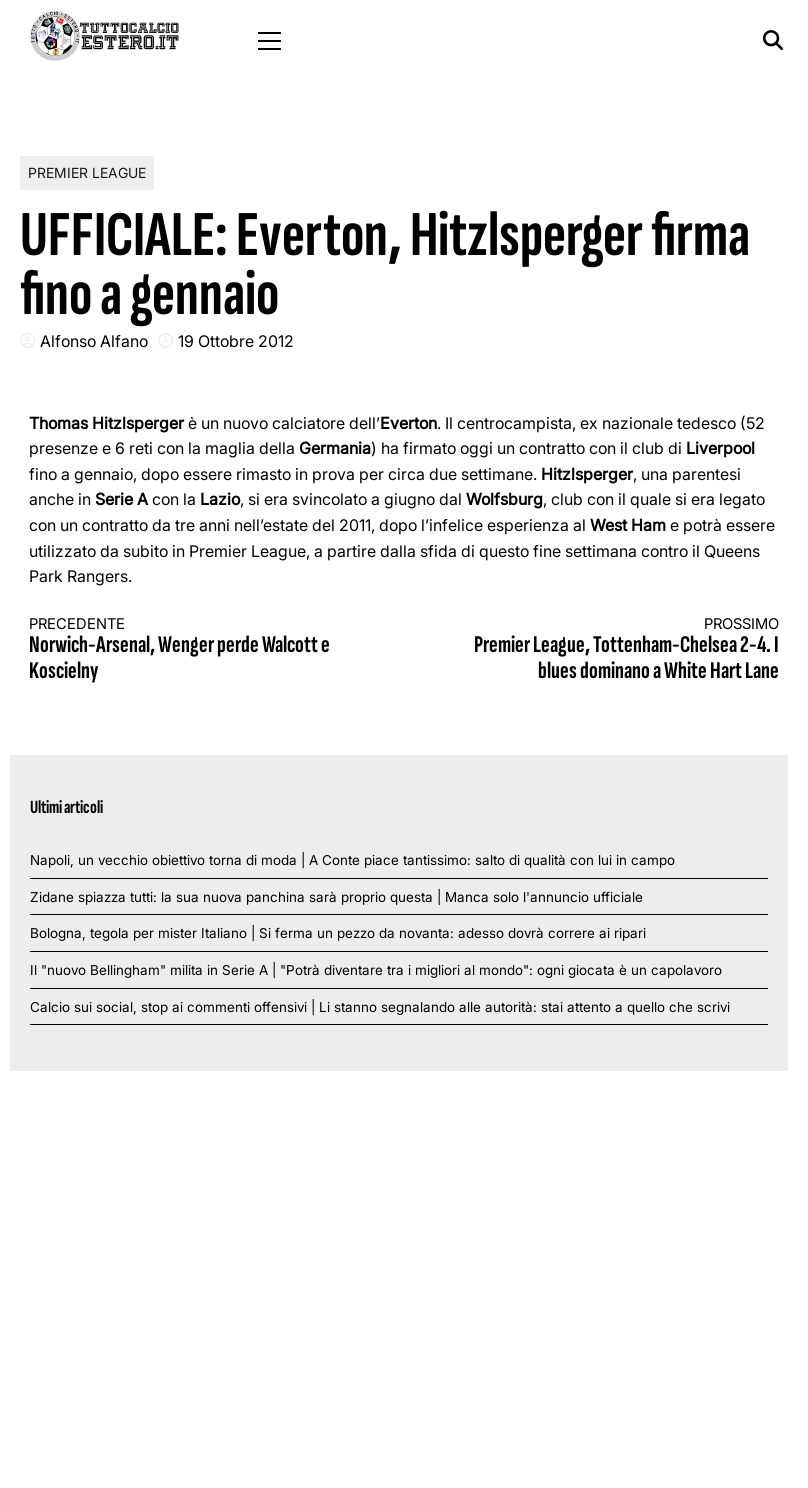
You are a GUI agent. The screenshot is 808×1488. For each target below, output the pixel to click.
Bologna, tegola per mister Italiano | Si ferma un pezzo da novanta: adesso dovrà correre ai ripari (338, 933)
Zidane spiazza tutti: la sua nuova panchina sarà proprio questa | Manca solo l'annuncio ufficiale (336, 897)
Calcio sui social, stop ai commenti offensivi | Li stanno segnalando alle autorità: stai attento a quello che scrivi (380, 1007)
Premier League (87, 172)
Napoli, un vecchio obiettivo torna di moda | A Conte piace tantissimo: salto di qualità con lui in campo (352, 860)
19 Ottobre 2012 (236, 341)
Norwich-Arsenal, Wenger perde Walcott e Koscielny (198, 650)
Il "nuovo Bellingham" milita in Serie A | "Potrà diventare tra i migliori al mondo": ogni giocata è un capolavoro (376, 970)
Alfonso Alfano (94, 341)
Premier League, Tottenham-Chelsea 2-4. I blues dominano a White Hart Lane (611, 650)
